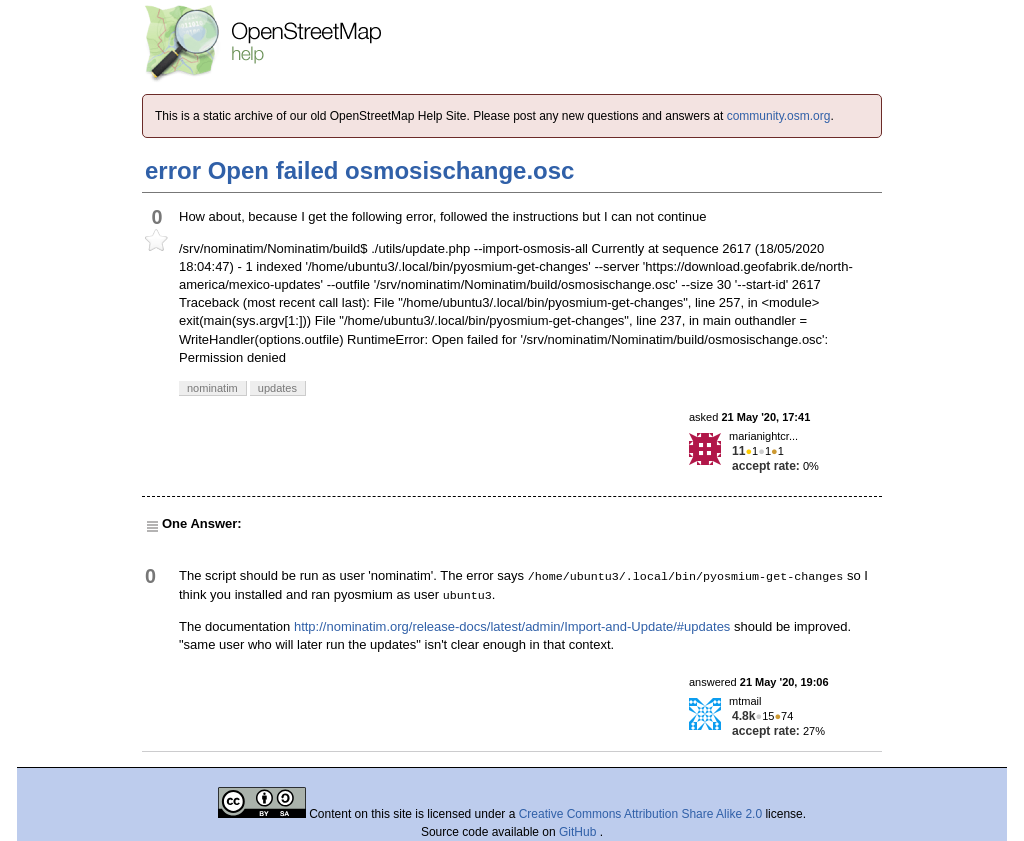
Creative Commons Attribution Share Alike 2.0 (640, 814)
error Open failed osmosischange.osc (359, 170)
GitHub (579, 832)
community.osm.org (779, 116)
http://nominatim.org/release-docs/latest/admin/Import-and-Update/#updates (512, 626)
